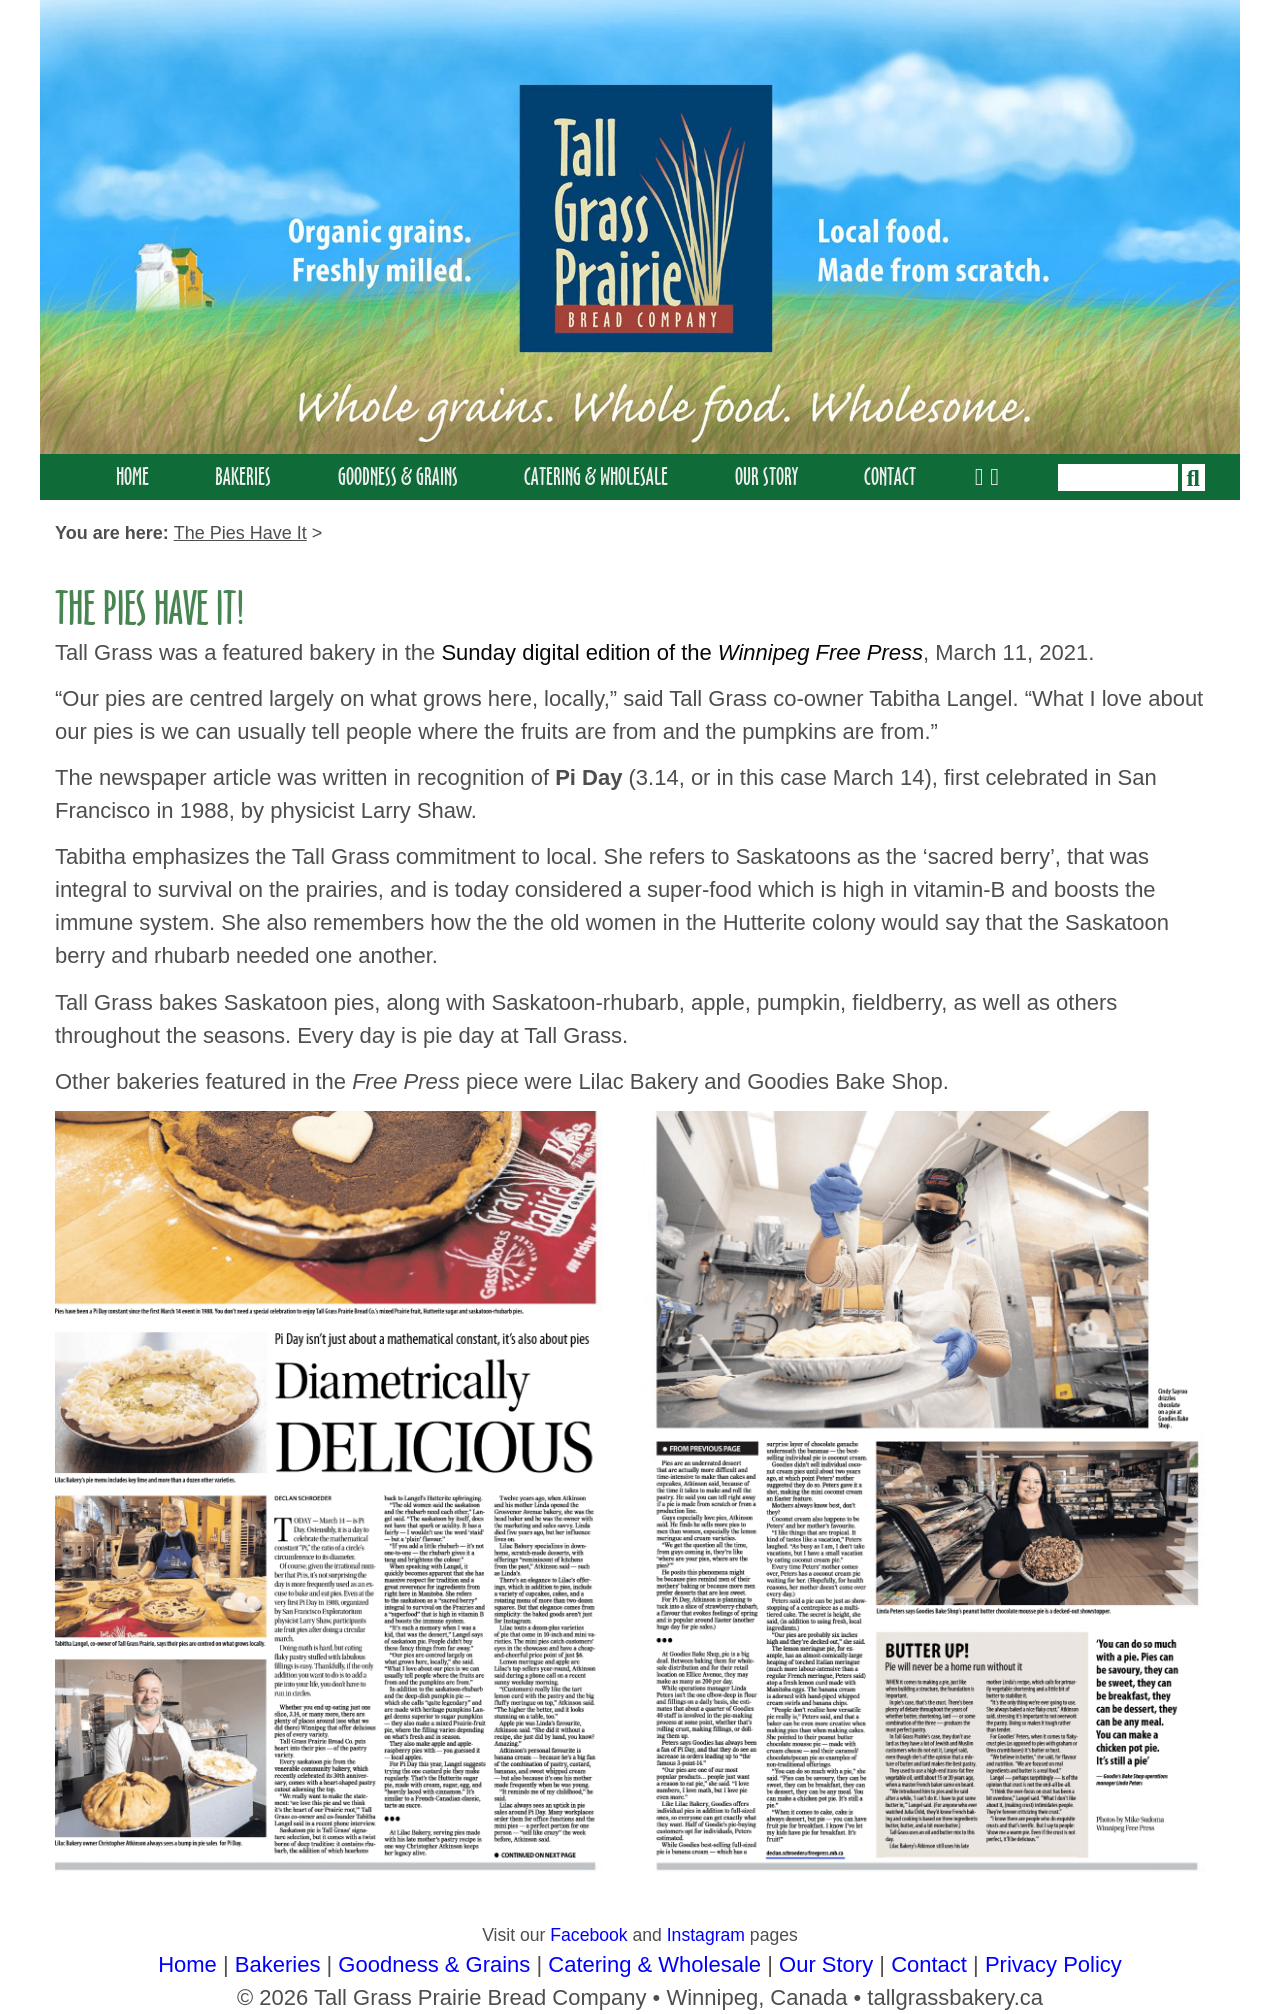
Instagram (706, 1935)
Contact (890, 476)
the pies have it (240, 533)
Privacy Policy (1053, 1964)
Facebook (588, 1935)
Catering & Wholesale (596, 476)
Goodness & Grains (398, 476)
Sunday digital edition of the (682, 652)
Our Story (766, 476)
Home (132, 476)
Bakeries (243, 476)
